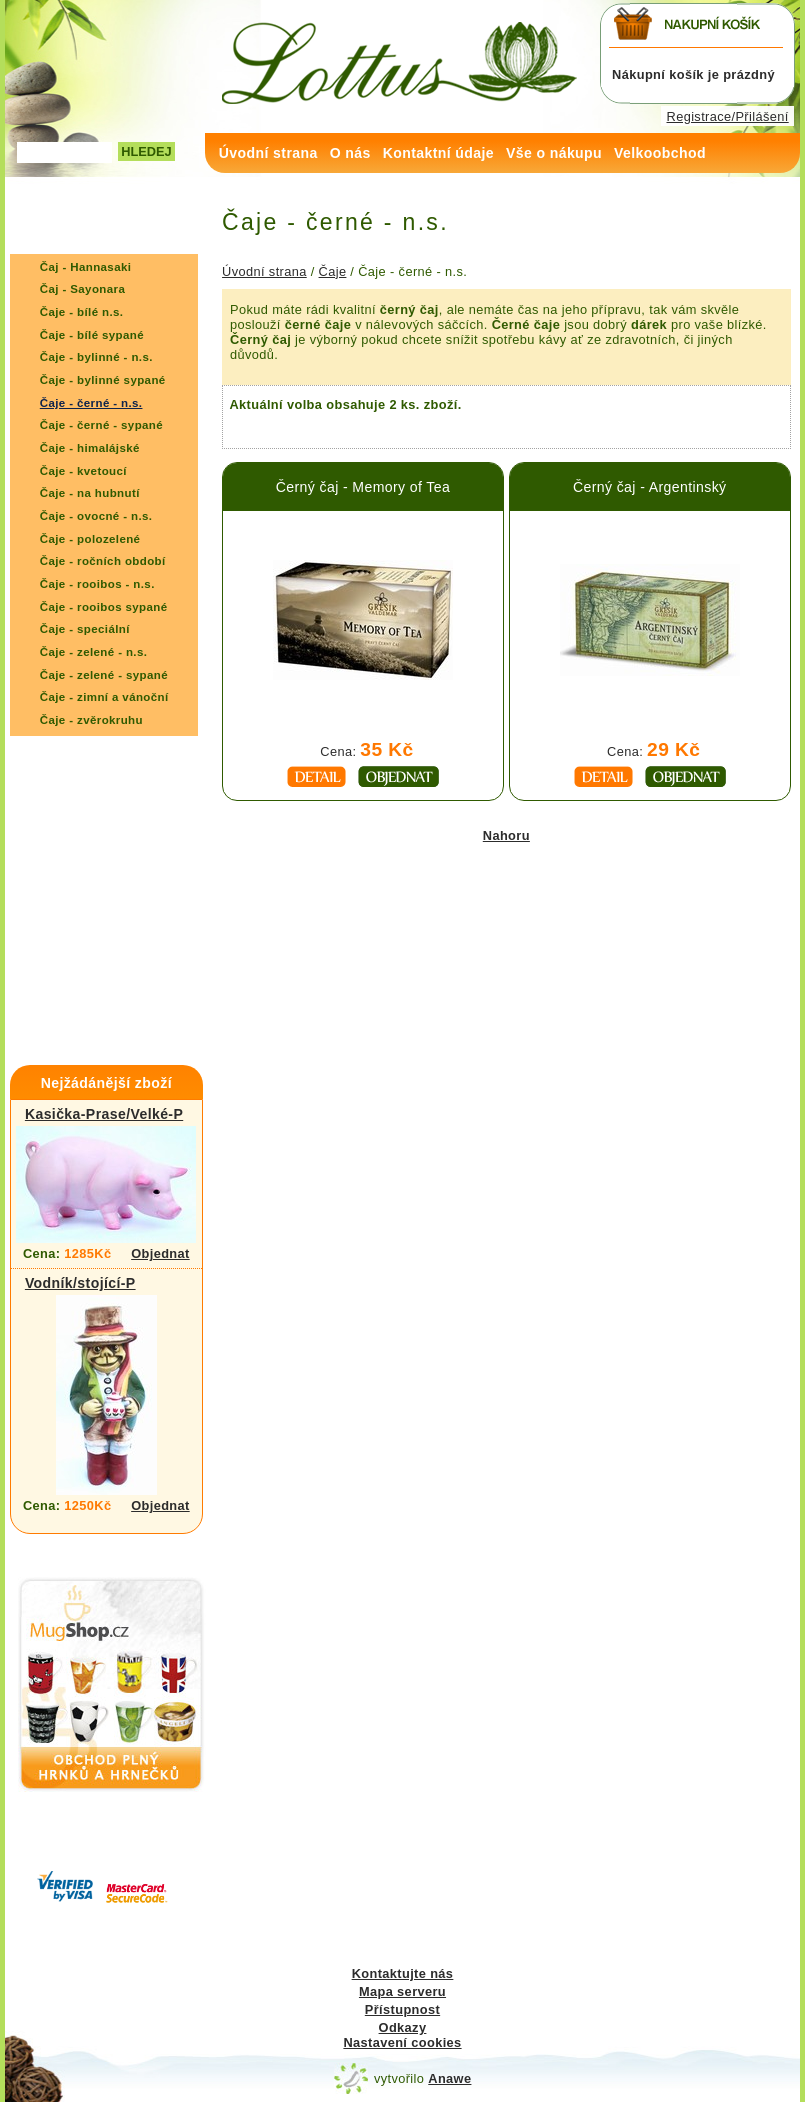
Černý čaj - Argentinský (650, 487)
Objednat (160, 1253)
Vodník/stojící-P (80, 1283)
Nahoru (506, 835)
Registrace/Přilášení (728, 116)
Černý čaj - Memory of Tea (363, 487)
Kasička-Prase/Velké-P (104, 1114)
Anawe (449, 2078)
